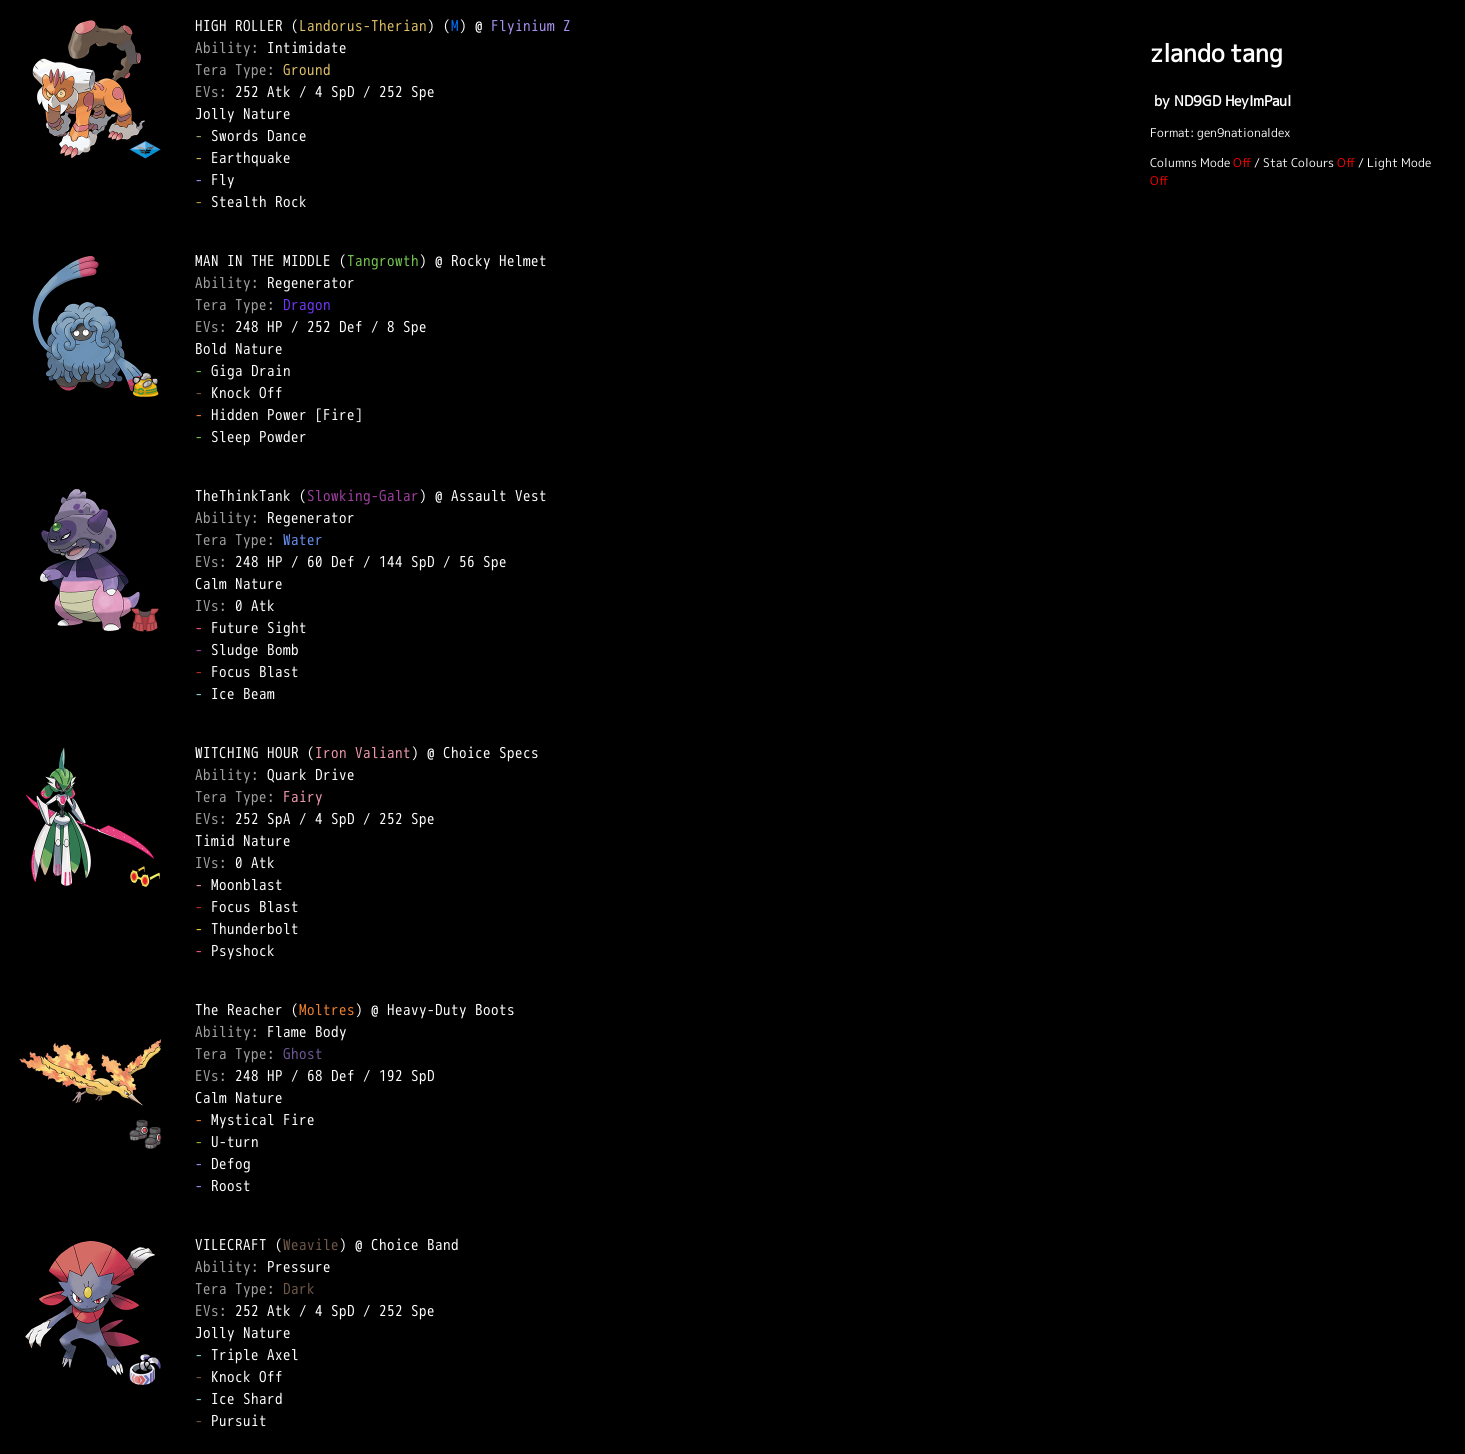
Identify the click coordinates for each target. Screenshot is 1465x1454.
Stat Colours (1298, 162)
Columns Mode (1190, 162)
